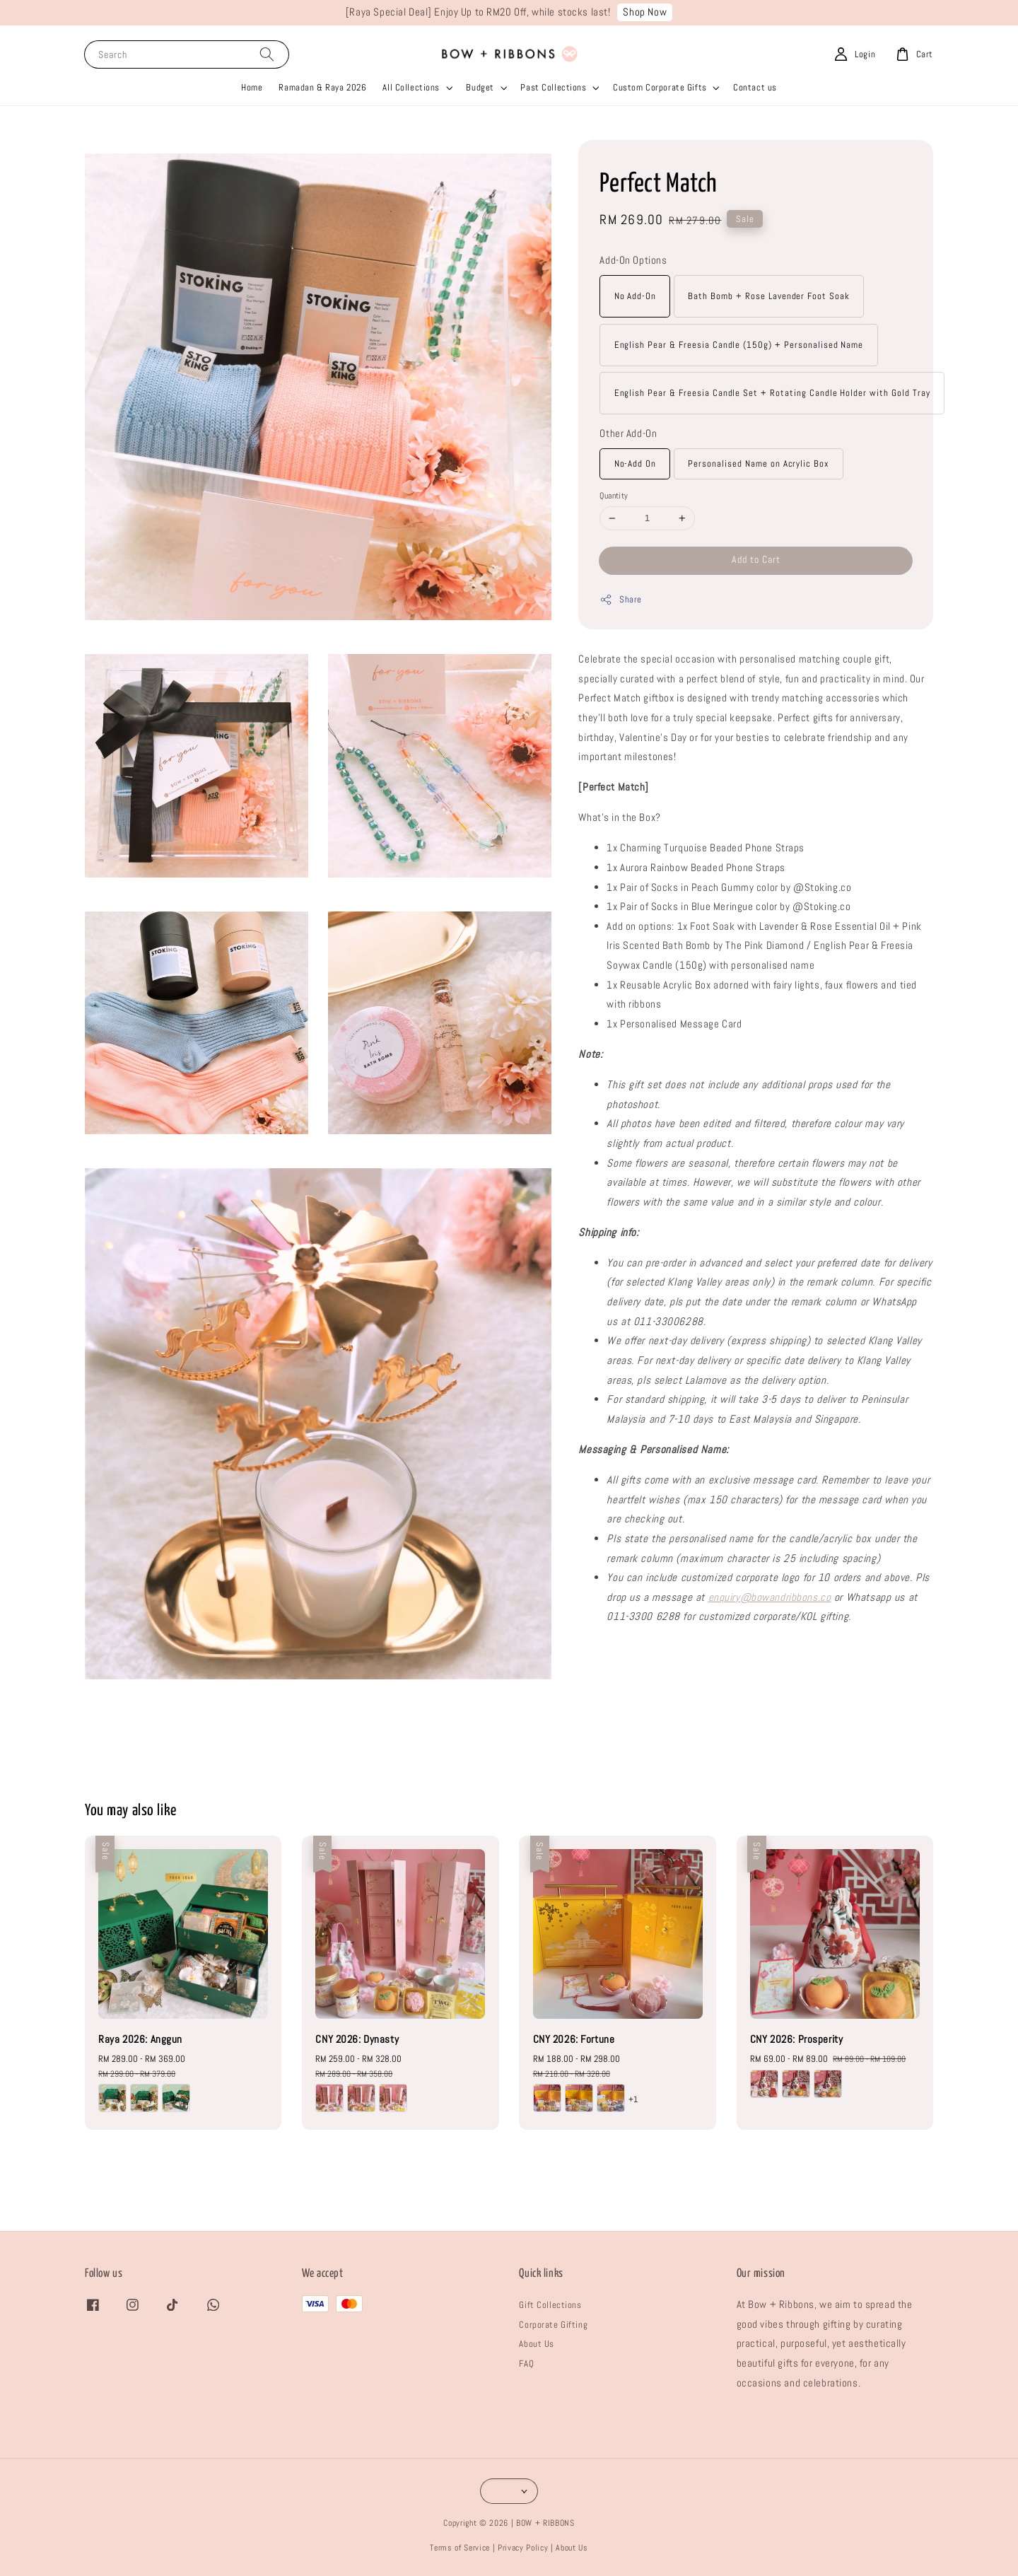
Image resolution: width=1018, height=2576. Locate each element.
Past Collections (553, 87)
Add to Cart (756, 559)
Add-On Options (633, 260)
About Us (536, 2344)
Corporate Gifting (553, 2325)
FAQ (526, 2364)
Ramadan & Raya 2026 (322, 87)
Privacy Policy (523, 2547)
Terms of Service (460, 2547)
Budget (479, 87)
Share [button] (620, 599)
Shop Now (645, 12)
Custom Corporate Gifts (660, 87)
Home (251, 87)
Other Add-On (628, 433)
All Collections (411, 87)
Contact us (755, 87)
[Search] (266, 54)
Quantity (613, 495)
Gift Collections (550, 2305)
